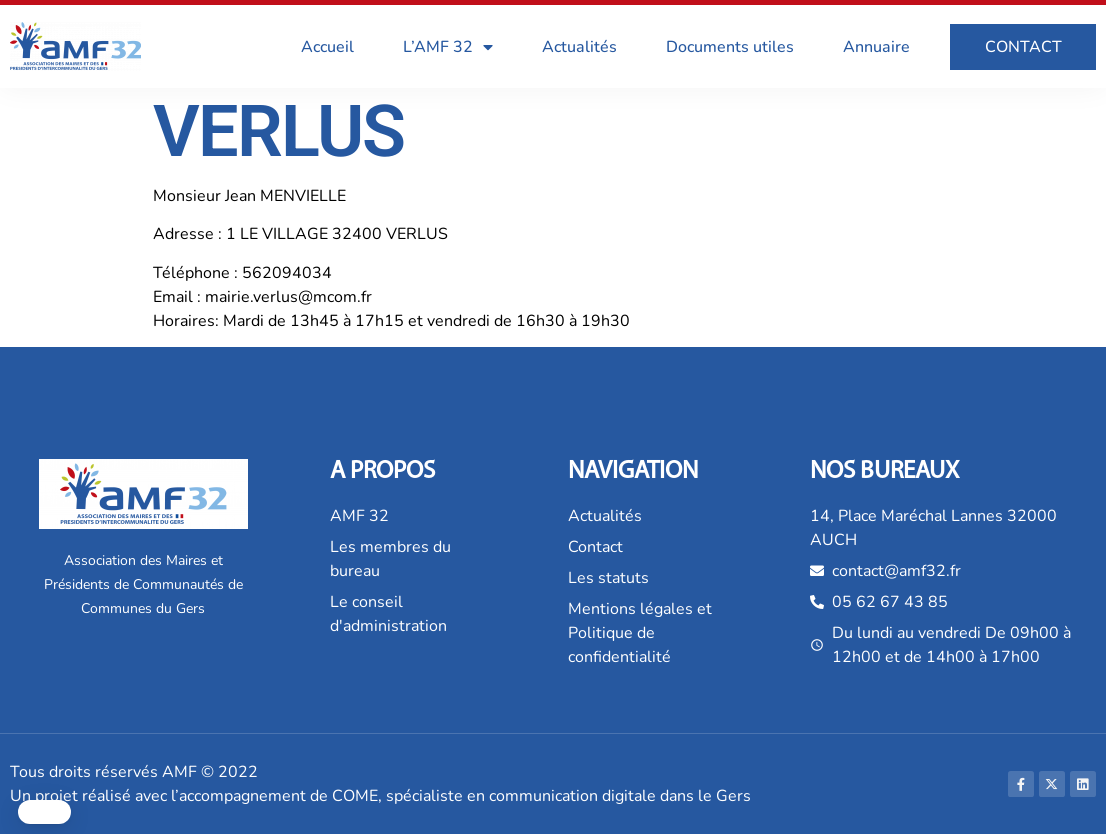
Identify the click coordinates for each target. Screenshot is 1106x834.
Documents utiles (730, 47)
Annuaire (876, 47)
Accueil (327, 47)
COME (355, 796)
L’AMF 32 (448, 47)
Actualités (579, 47)
